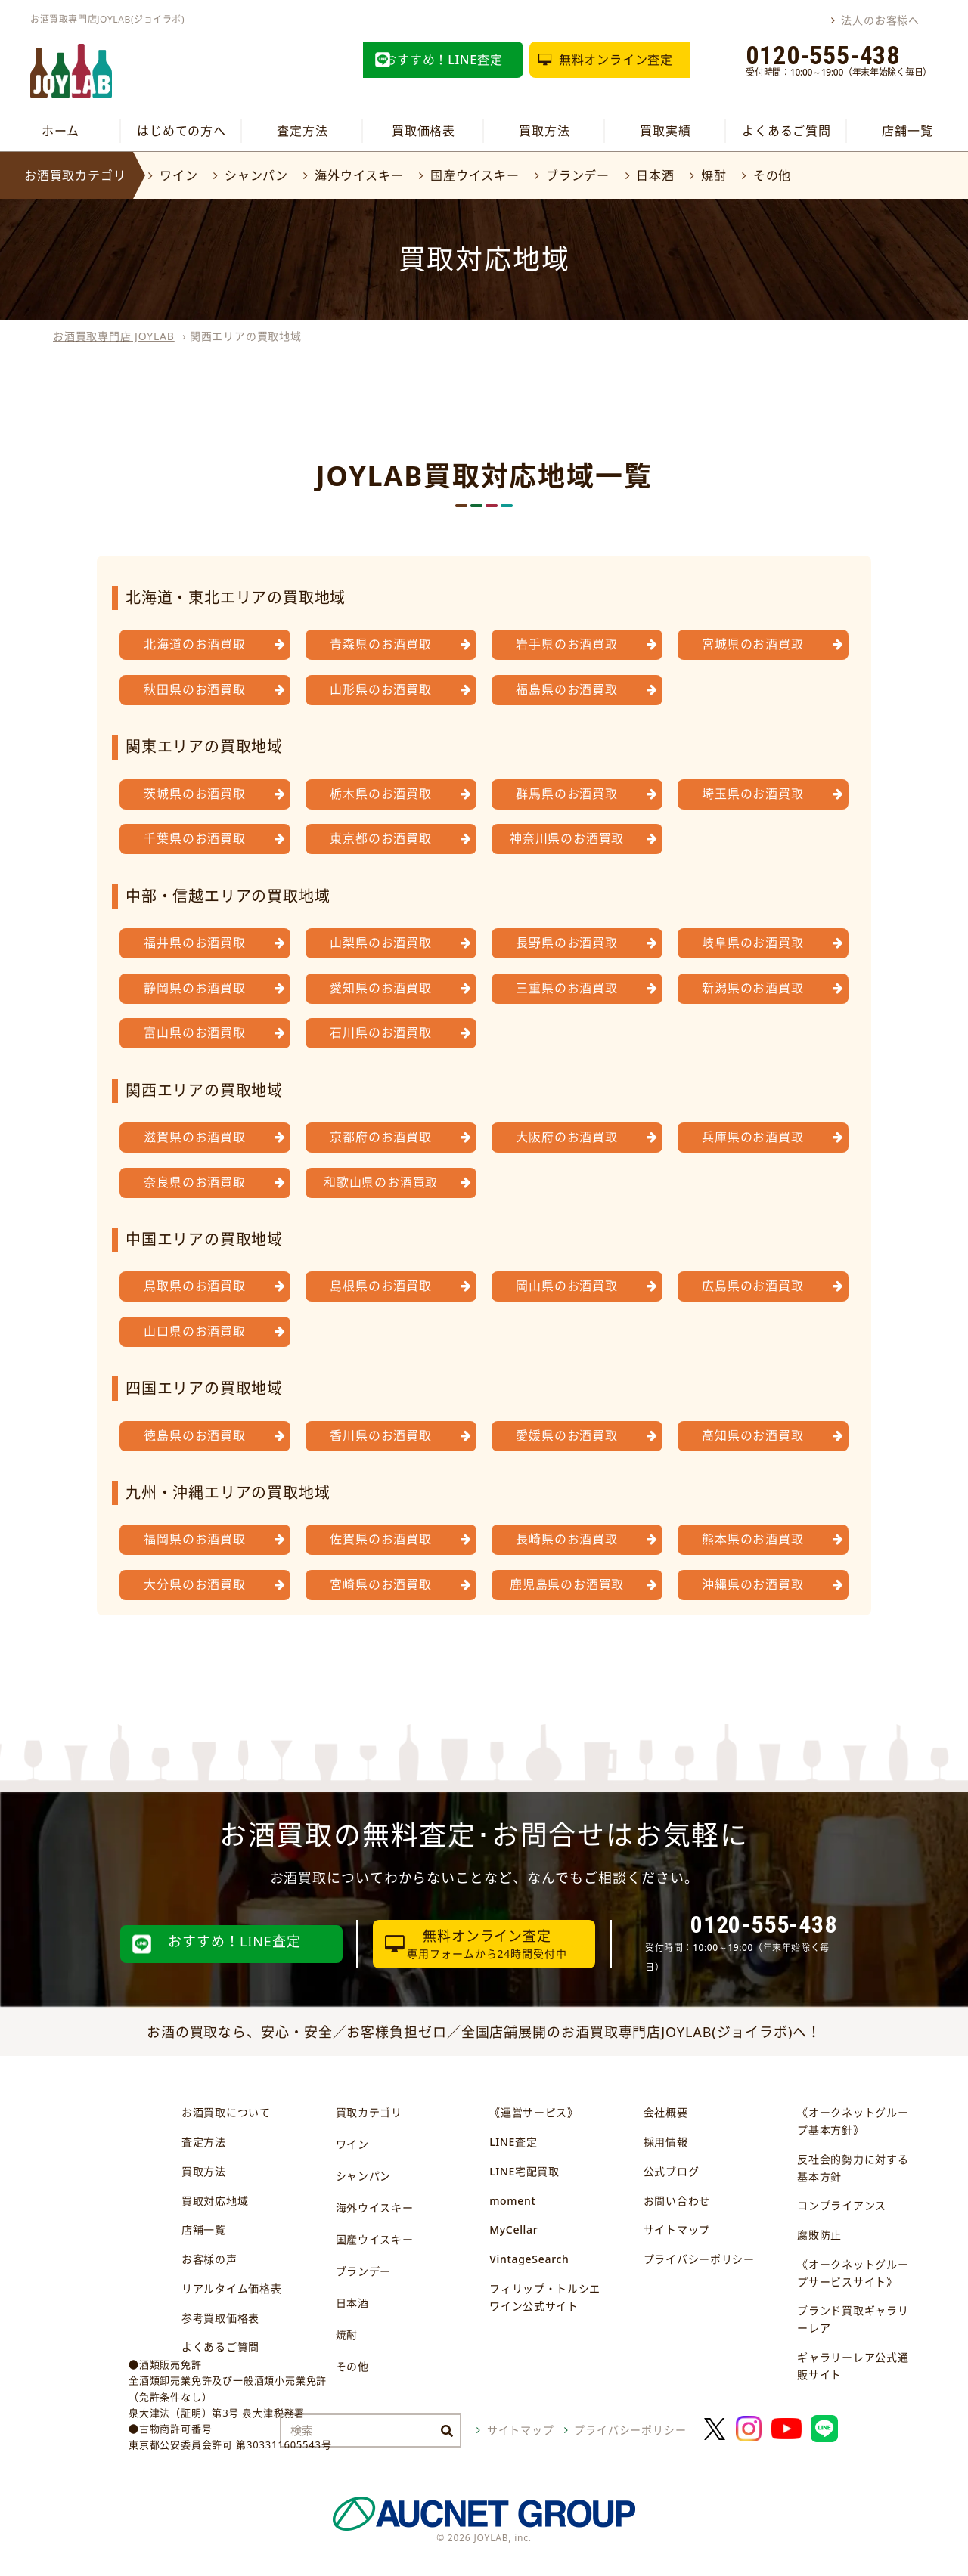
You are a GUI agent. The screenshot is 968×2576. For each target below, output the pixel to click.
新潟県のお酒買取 (752, 988)
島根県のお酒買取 (380, 1285)
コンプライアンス (841, 2205)
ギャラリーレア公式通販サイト (852, 2366)
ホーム (60, 130)
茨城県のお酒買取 (194, 793)
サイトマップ (677, 2229)
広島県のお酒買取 (752, 1285)
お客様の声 (209, 2259)
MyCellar (513, 2229)
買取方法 (544, 130)
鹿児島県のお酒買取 (567, 1584)
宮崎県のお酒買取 (380, 1584)
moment (512, 2201)
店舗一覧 (907, 130)
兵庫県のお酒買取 (752, 1137)
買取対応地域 (215, 2201)
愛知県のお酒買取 (380, 988)
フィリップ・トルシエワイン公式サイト (544, 2297)
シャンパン (256, 175)
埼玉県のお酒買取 (752, 793)
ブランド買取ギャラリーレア (852, 2319)
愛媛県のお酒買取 (566, 1435)
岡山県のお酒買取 (566, 1285)
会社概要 (666, 2112)
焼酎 (714, 175)
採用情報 (666, 2142)
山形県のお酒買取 (380, 689)
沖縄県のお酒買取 (752, 1584)
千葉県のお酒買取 (194, 838)
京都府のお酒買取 (380, 1137)
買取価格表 (423, 130)
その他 (772, 175)
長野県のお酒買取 (566, 942)
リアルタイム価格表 (231, 2288)
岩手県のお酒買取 (566, 644)
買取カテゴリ (369, 2112)
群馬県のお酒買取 (566, 793)
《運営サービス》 (534, 2112)
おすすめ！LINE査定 (443, 59)
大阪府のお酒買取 (566, 1137)
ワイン (178, 175)
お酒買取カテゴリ (75, 175)
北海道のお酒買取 (194, 644)
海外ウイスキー (359, 175)
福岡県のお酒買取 (194, 1539)
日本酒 (655, 175)
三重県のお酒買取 (566, 988)
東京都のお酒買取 (380, 838)
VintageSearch (529, 2259)
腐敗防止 (819, 2235)
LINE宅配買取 (524, 2171)
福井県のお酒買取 (194, 942)
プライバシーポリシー (699, 2259)
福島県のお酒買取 (566, 689)
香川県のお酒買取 (380, 1435)
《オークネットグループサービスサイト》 (852, 2273)
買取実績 (665, 130)
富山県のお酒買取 (194, 1032)
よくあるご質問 (786, 130)
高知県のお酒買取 (752, 1435)
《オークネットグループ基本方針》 (852, 2121)
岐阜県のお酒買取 (752, 942)
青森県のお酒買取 (380, 644)
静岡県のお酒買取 (194, 988)
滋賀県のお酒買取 (194, 1137)
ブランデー (578, 175)
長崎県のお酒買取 (566, 1539)
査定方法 (302, 130)
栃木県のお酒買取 (380, 793)
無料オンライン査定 (616, 59)
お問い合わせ (677, 2201)
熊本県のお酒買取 (752, 1539)
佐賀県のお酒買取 (380, 1539)
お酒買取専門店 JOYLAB (114, 336)
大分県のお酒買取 (194, 1584)
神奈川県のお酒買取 (567, 838)
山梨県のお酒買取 (380, 942)
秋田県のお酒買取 (194, 689)
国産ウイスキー (475, 175)
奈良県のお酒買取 (194, 1182)
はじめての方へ (181, 130)
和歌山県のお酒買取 (381, 1182)
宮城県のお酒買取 (752, 644)
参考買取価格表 (220, 2318)
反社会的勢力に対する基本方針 (852, 2168)
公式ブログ (672, 2171)
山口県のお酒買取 (194, 1331)
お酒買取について (226, 2112)
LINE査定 (513, 2142)
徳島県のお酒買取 (194, 1435)
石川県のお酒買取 (380, 1032)
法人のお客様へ (880, 20)
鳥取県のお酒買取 (194, 1285)
